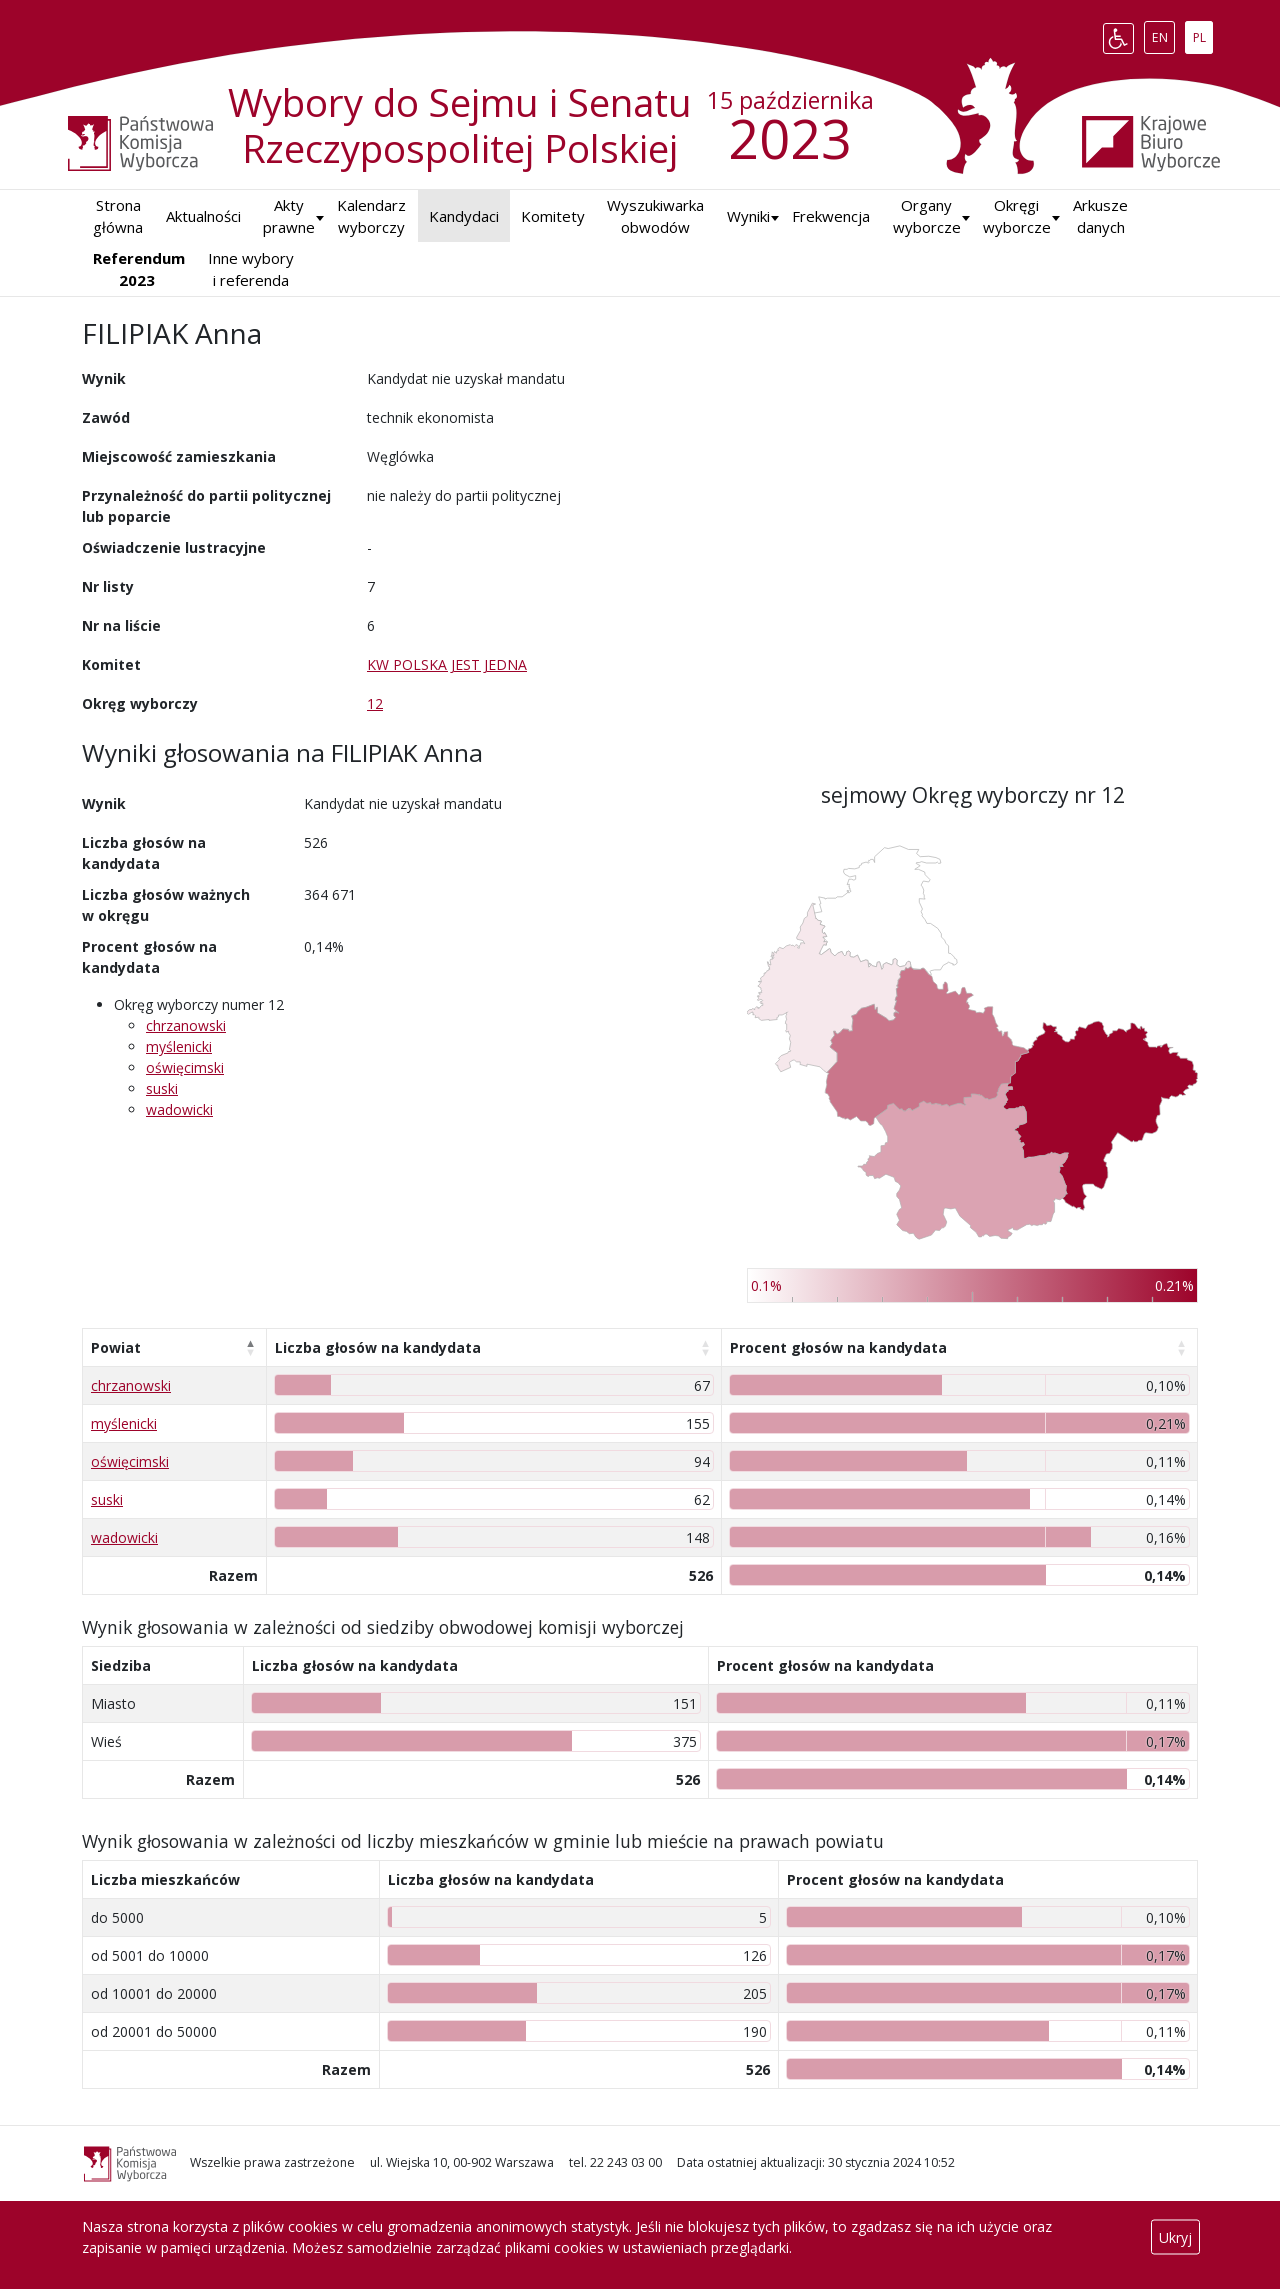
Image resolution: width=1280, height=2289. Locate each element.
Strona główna (118, 216)
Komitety (553, 216)
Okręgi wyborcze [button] (1017, 216)
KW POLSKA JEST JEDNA (447, 664)
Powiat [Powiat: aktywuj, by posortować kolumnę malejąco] (116, 1347)
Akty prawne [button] (289, 216)
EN (1163, 34)
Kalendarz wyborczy (371, 216)
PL (1203, 34)
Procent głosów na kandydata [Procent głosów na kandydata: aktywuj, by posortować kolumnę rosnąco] (838, 1347)
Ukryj (1175, 2237)
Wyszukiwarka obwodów (655, 216)
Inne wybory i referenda (251, 269)
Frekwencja (831, 216)
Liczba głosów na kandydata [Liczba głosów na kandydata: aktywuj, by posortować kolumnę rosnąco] (378, 1347)
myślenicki (179, 1046)
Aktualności (203, 216)
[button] (748, 216)
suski (162, 1088)
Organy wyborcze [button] (927, 216)
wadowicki (179, 1109)
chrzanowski (186, 1025)
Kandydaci (464, 216)
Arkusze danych (1100, 216)
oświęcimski (185, 1067)
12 (375, 703)
